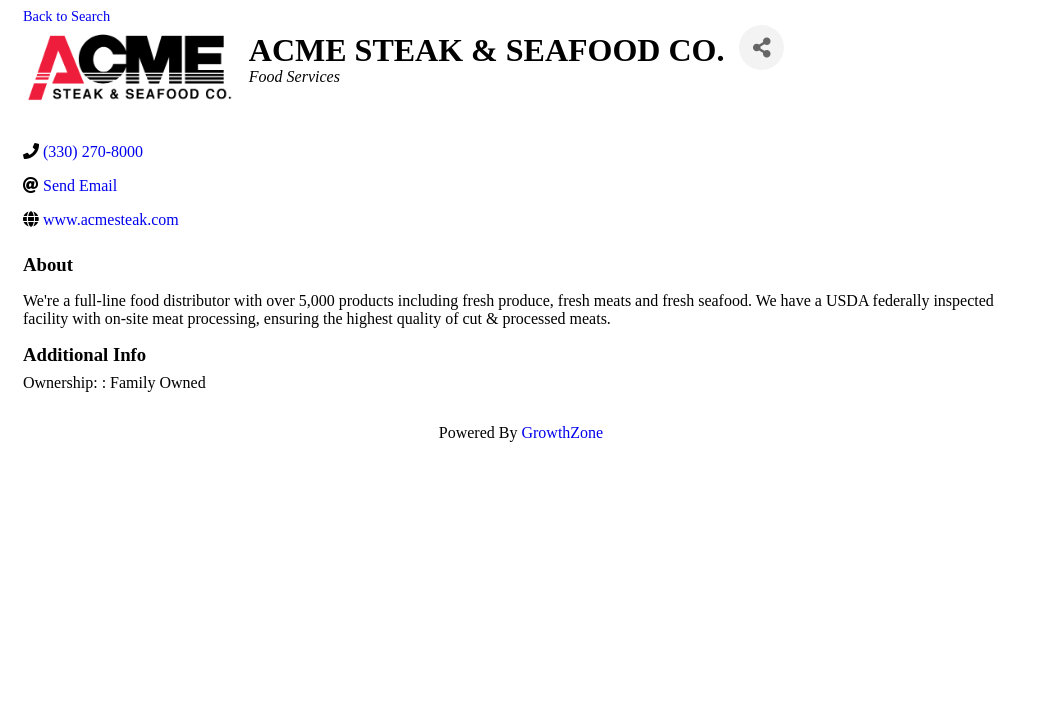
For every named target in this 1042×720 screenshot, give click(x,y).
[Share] (761, 47)
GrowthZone (562, 432)
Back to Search (66, 16)
